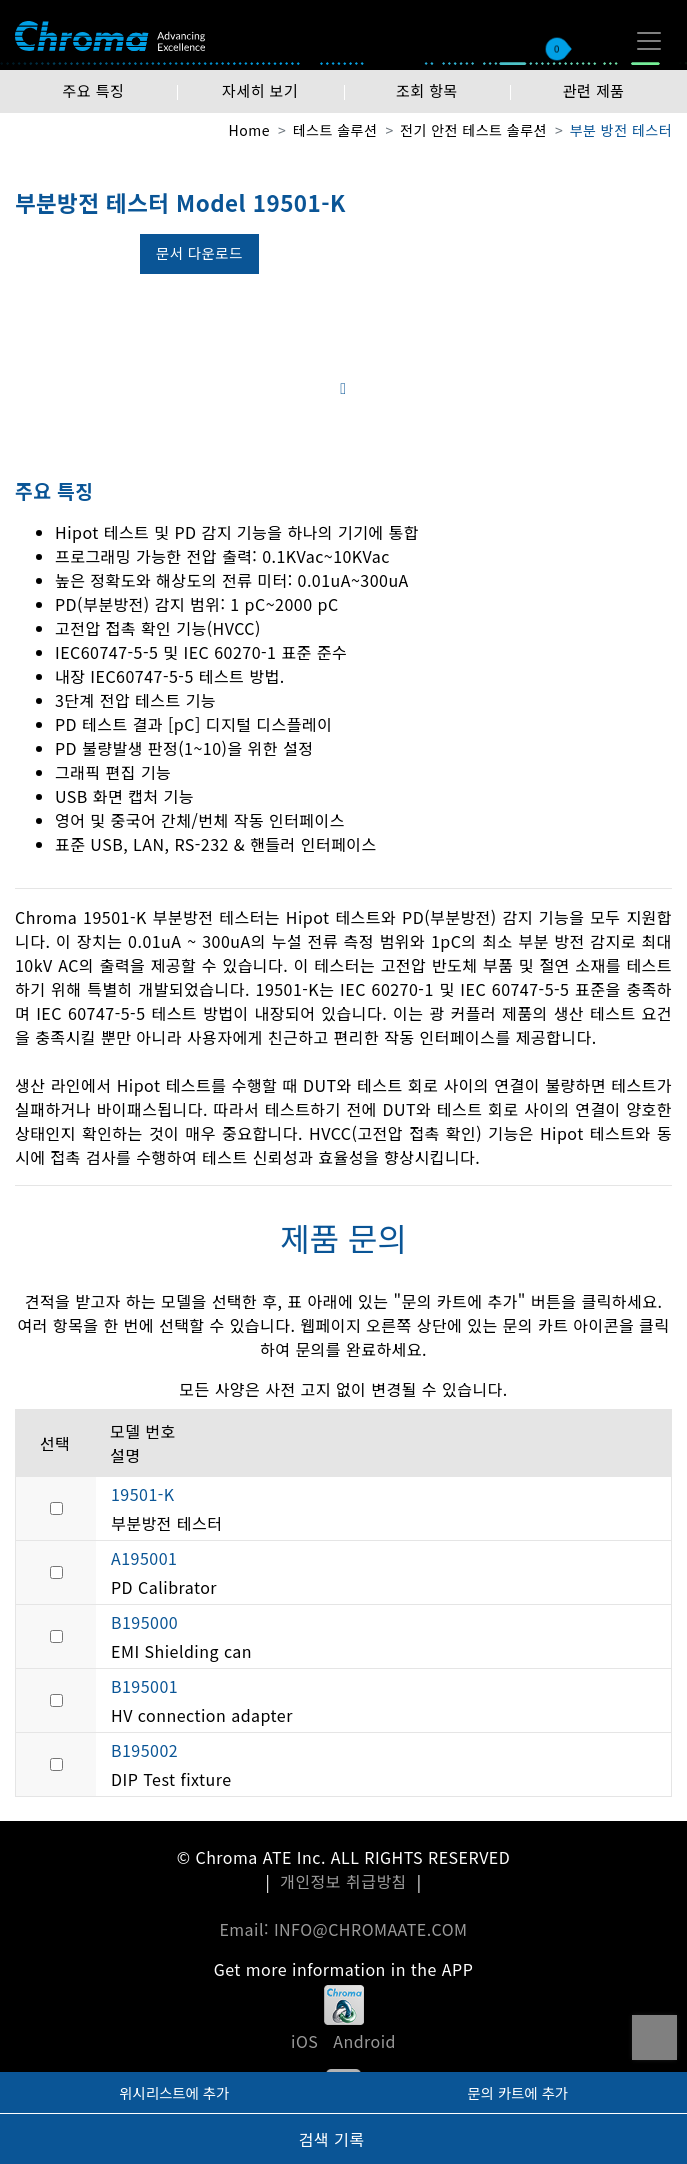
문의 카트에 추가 (517, 2092)
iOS (304, 2041)
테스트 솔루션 (335, 130)
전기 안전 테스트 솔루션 (473, 130)
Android (364, 2041)
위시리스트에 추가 (174, 2092)
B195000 (144, 1622)
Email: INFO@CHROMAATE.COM (343, 1929)
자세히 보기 (260, 90)
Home (249, 130)
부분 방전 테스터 (621, 130)
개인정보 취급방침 (343, 1881)
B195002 (144, 1750)
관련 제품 (594, 90)
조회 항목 (427, 90)
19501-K (143, 1494)
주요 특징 (93, 90)
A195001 (144, 1558)
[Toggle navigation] (649, 41)
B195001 (144, 1686)
